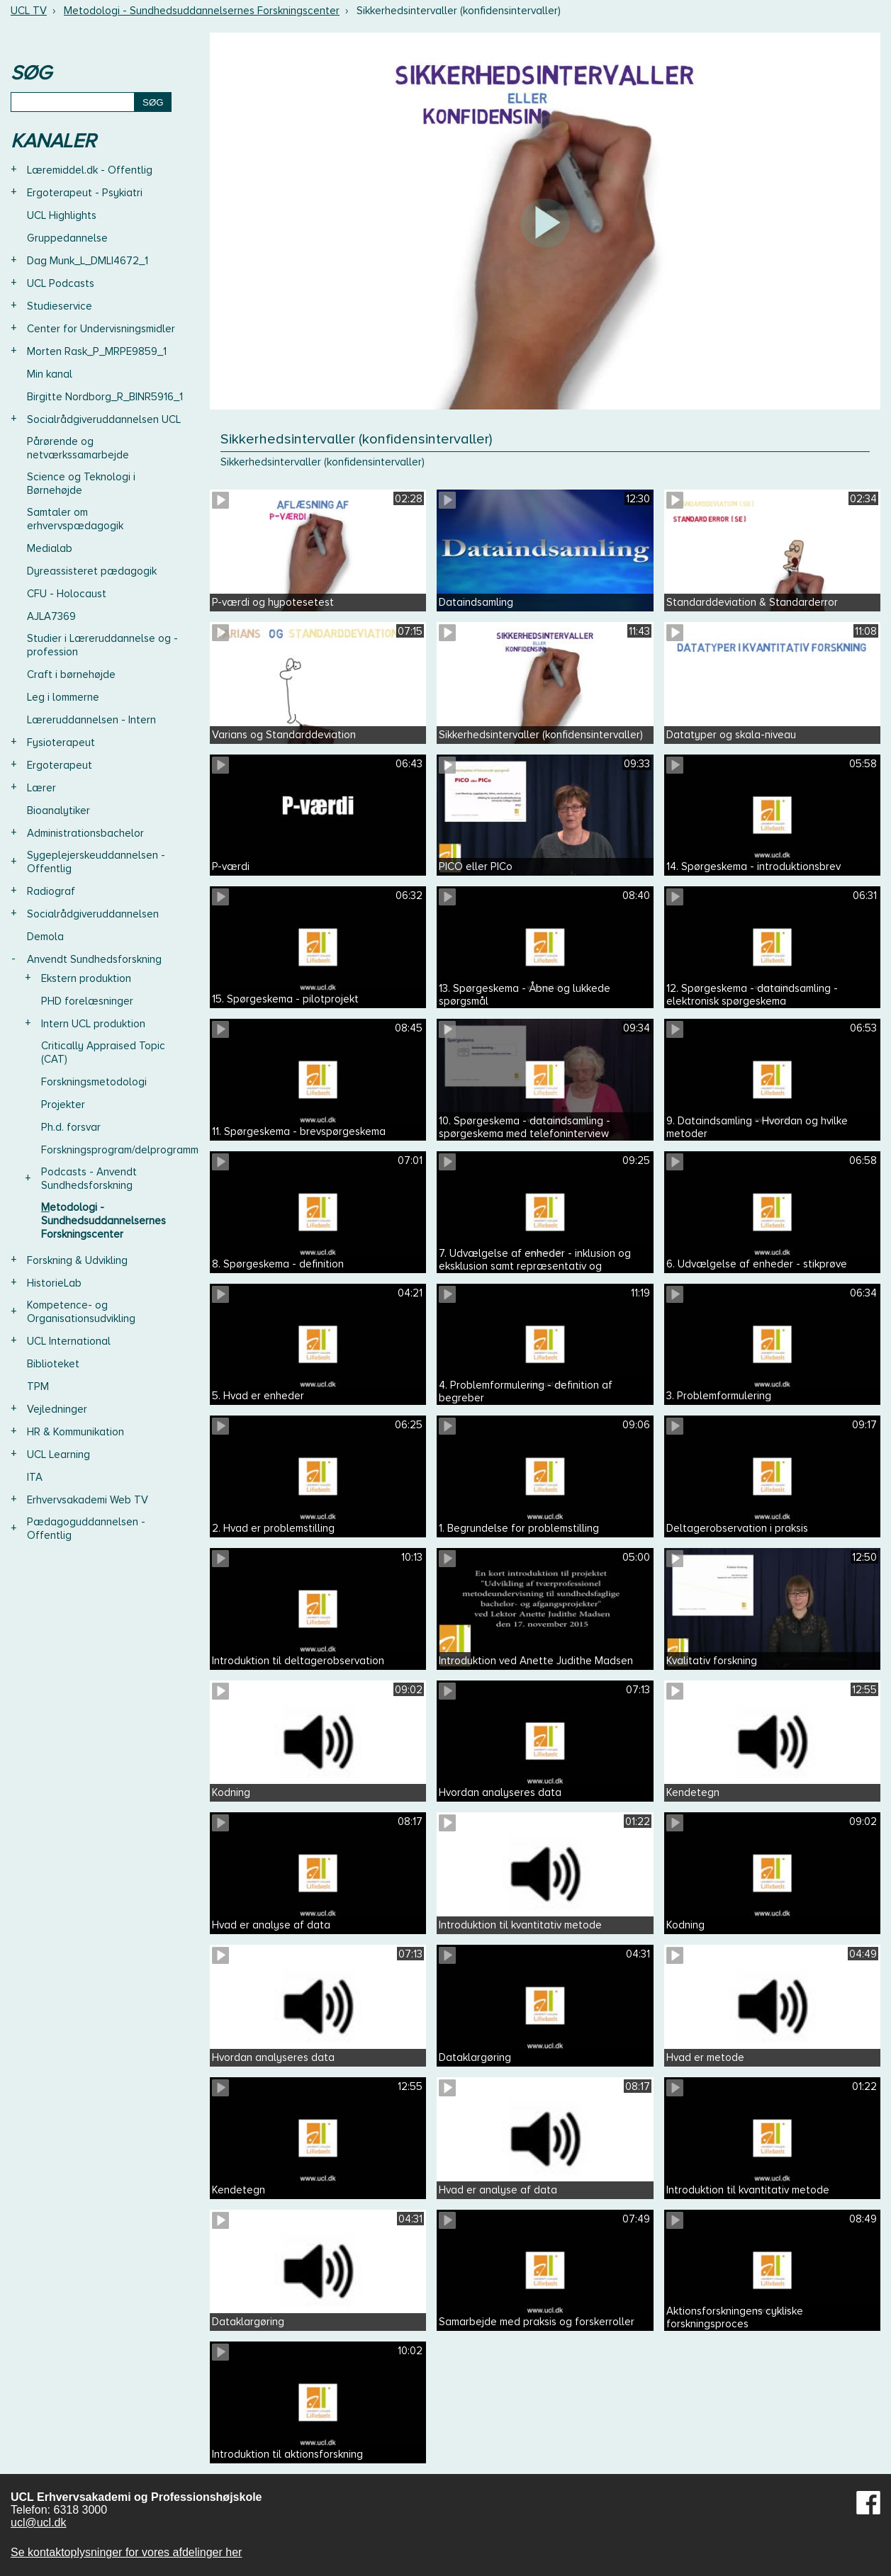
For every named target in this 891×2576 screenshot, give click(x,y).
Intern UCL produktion (93, 1023)
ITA (35, 1477)
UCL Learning (58, 1454)
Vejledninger (57, 1409)
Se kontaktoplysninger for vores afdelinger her (126, 2552)
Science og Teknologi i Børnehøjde (81, 483)
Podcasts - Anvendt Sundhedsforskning (89, 1178)
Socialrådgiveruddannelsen (93, 914)
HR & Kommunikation (75, 1431)
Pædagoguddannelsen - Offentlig (86, 1528)
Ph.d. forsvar (71, 1127)
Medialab (49, 548)
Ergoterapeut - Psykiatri (84, 192)
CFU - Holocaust (66, 593)
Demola (45, 936)
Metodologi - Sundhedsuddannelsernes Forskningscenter (202, 10)
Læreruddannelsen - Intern (91, 719)
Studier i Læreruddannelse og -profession (102, 645)
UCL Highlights (61, 215)
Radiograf (51, 891)
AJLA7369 (51, 616)
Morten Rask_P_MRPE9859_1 (97, 351)
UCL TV (29, 10)
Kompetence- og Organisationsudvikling (81, 1312)
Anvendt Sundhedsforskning (94, 959)
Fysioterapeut (61, 742)
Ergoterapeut (59, 765)
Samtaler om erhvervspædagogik (75, 519)
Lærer (41, 787)
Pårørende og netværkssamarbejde (78, 448)
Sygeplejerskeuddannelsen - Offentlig (96, 862)
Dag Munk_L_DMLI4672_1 (87, 260)
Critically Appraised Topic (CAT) (103, 1052)
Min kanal (49, 374)
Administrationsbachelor (85, 833)
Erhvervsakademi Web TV (87, 1499)
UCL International (69, 1341)
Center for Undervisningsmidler (101, 328)
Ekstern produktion (86, 978)
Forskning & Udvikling (77, 1260)
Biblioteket (53, 1363)
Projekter (63, 1104)
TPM (38, 1386)
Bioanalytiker (58, 810)
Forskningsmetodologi (94, 1081)
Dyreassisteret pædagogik (92, 571)
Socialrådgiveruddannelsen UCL (104, 419)
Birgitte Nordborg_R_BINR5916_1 (105, 396)
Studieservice (59, 306)
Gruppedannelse (67, 238)
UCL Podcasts (60, 283)
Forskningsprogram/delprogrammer (124, 1149)
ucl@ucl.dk (39, 2522)
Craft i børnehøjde (71, 674)
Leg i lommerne (63, 697)
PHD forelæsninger (87, 1001)
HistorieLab (54, 1283)
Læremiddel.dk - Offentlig (89, 170)
